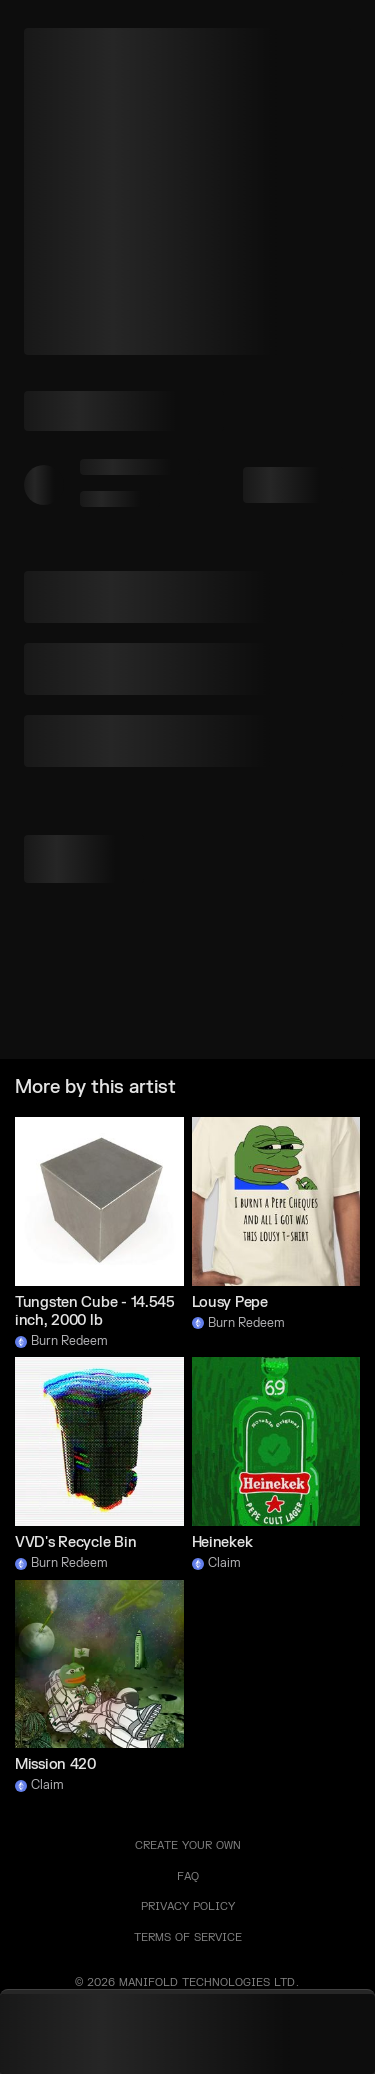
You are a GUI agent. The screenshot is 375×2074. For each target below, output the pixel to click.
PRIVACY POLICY (188, 1906)
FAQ (188, 1876)
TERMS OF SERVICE (188, 1937)
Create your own (188, 1845)
